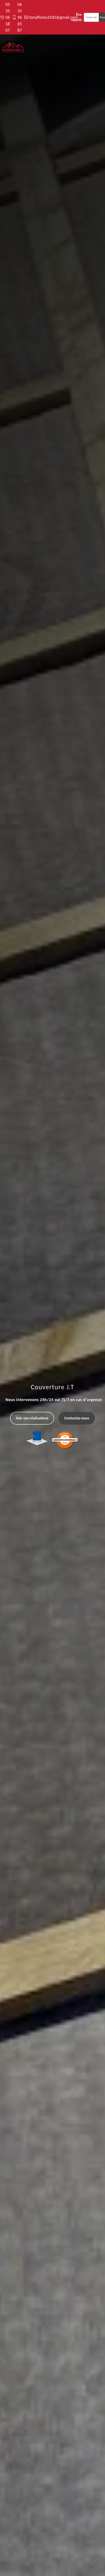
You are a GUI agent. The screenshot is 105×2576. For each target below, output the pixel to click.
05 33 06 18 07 (7, 17)
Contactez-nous (76, 1418)
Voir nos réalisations (32, 1418)
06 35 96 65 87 (19, 17)
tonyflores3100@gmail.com (54, 17)
